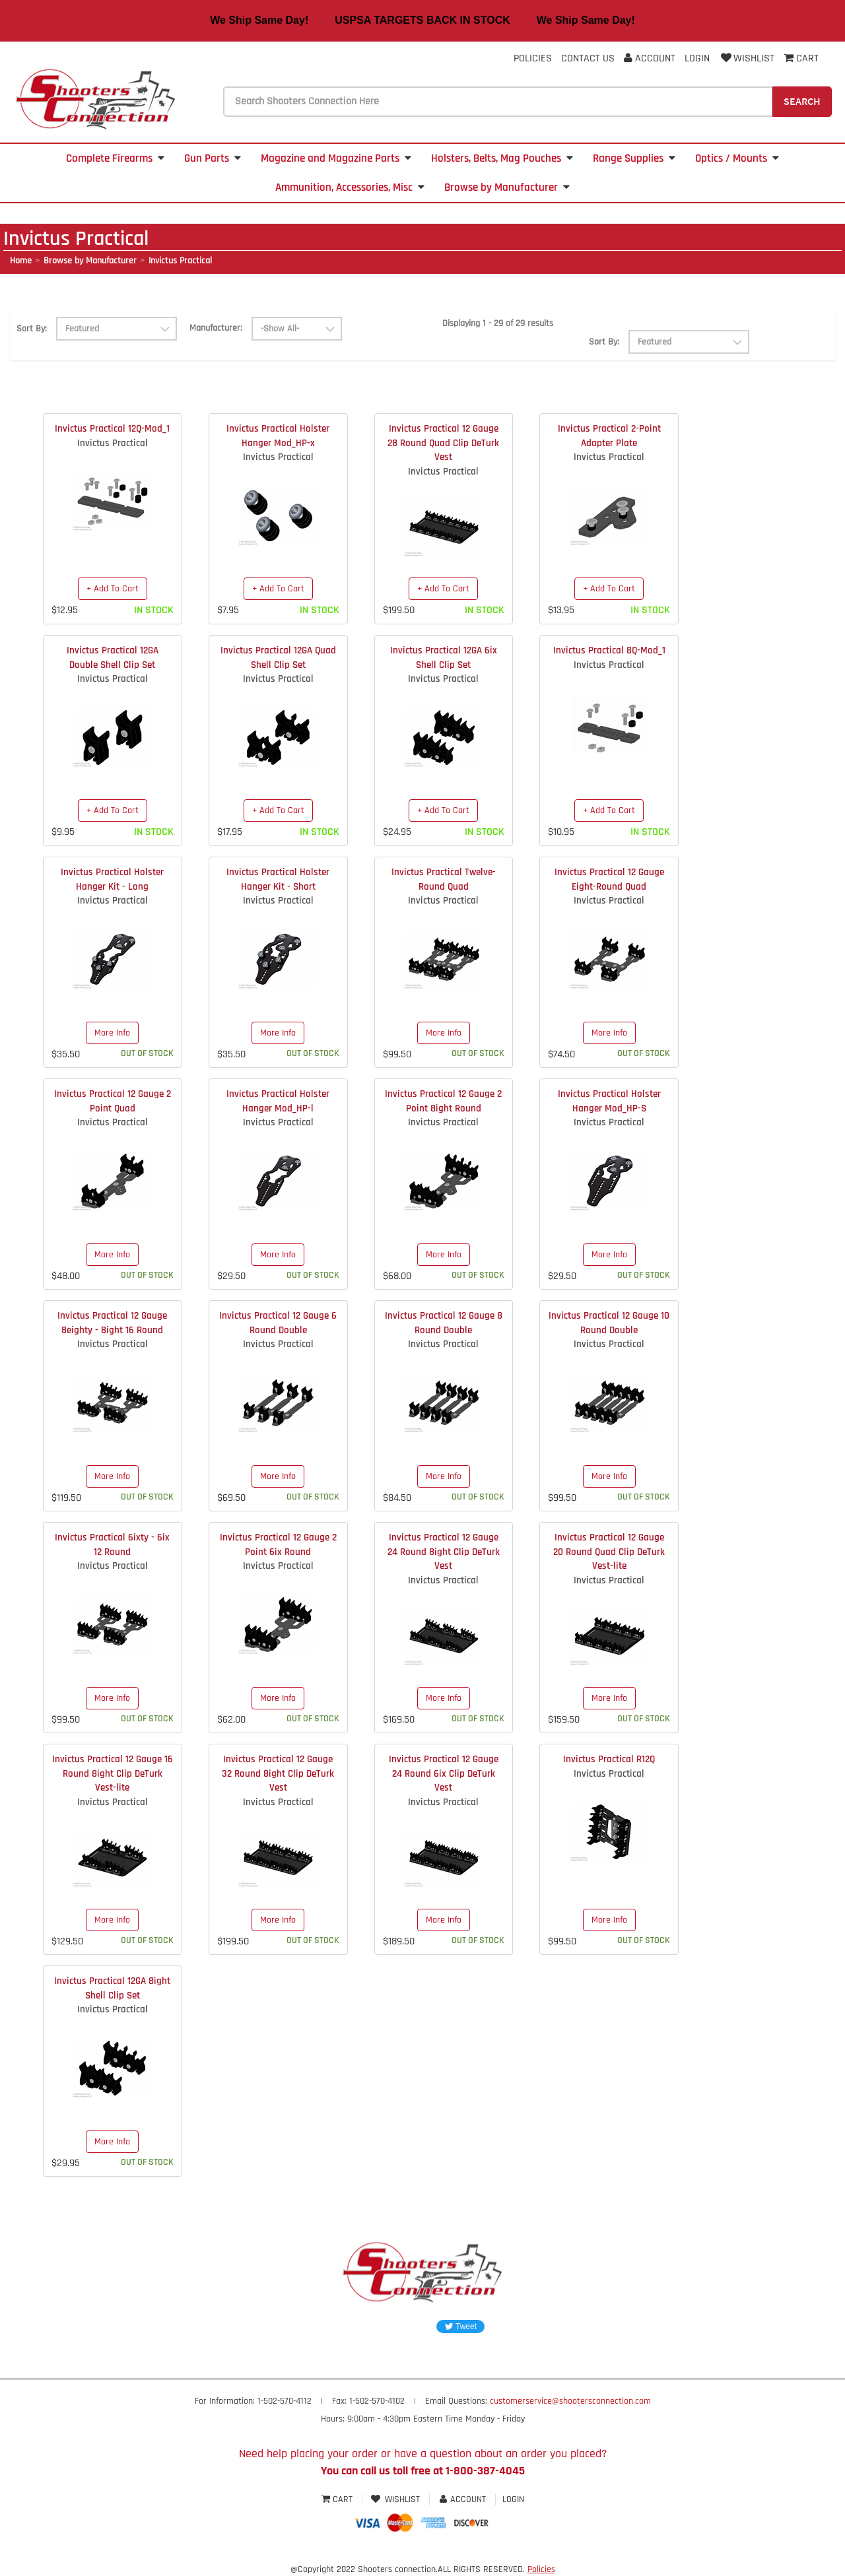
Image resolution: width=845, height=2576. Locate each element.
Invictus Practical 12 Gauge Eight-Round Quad (609, 879)
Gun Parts (212, 158)
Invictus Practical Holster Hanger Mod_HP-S (609, 1101)
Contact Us (588, 58)
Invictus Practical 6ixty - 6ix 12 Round (112, 1544)
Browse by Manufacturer (507, 187)
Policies (533, 58)
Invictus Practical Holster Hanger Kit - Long (112, 879)
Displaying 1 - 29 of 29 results (497, 323)
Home (21, 261)
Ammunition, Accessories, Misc (349, 187)
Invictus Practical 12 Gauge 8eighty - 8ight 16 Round (112, 1322)
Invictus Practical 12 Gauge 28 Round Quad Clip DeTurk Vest (443, 442)
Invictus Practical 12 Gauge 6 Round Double (278, 1322)
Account (649, 58)
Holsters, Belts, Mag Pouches (502, 158)
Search (802, 101)
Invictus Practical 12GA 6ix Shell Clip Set (443, 657)
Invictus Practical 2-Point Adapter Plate (609, 435)
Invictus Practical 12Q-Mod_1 (112, 428)
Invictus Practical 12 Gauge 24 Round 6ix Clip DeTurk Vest (443, 1773)
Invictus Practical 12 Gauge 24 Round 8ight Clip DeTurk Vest (444, 1551)
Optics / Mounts (737, 158)
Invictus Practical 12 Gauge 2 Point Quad (112, 1101)
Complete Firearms (115, 158)
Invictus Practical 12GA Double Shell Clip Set (112, 657)
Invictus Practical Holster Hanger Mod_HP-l (277, 1101)
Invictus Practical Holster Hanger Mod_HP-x (277, 435)
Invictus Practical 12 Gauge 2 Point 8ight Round (443, 1101)
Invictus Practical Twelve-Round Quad (443, 879)
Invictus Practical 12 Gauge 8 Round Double (443, 1322)
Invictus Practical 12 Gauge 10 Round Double (609, 1322)
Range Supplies (634, 158)
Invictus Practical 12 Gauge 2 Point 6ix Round (278, 1544)
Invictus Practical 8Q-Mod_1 (609, 650)
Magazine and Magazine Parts (336, 158)
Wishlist (746, 58)
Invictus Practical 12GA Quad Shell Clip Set (278, 657)
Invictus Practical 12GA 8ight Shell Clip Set (112, 1988)
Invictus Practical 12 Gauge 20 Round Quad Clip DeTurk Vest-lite (609, 1551)
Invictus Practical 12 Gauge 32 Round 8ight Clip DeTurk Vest (278, 1773)
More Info (112, 1033)
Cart (338, 2499)
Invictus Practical (180, 261)
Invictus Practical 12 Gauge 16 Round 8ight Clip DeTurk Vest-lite (112, 1773)
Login (697, 58)
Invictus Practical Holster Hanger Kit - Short (277, 879)
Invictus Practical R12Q (609, 1759)
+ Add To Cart (112, 589)
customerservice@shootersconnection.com (570, 2401)
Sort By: (32, 329)
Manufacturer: (215, 328)
